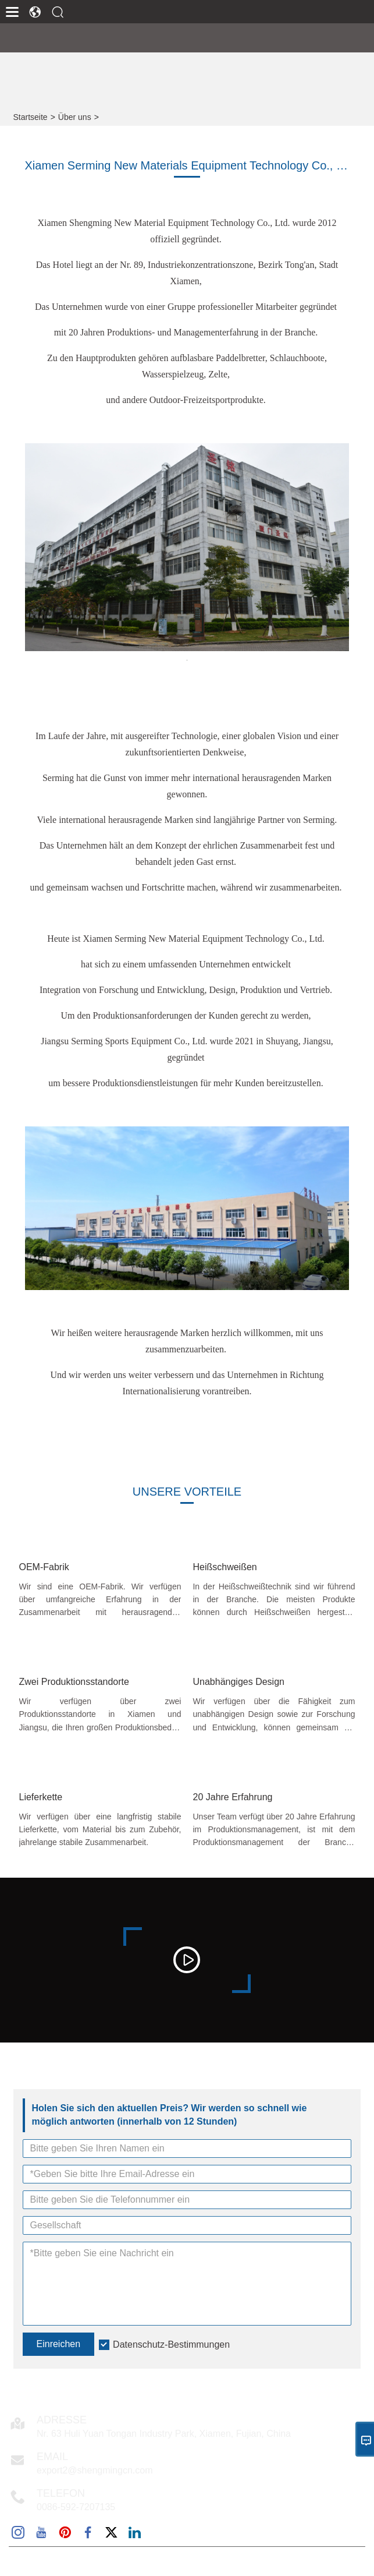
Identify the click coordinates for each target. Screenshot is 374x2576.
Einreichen (59, 2344)
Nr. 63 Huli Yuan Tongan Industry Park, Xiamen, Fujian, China (164, 2434)
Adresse (62, 2420)
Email (52, 2456)
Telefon (61, 2493)
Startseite (30, 117)
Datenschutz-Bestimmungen (171, 2344)
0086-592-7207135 (76, 2507)
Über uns (74, 117)
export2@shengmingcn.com (94, 2470)
